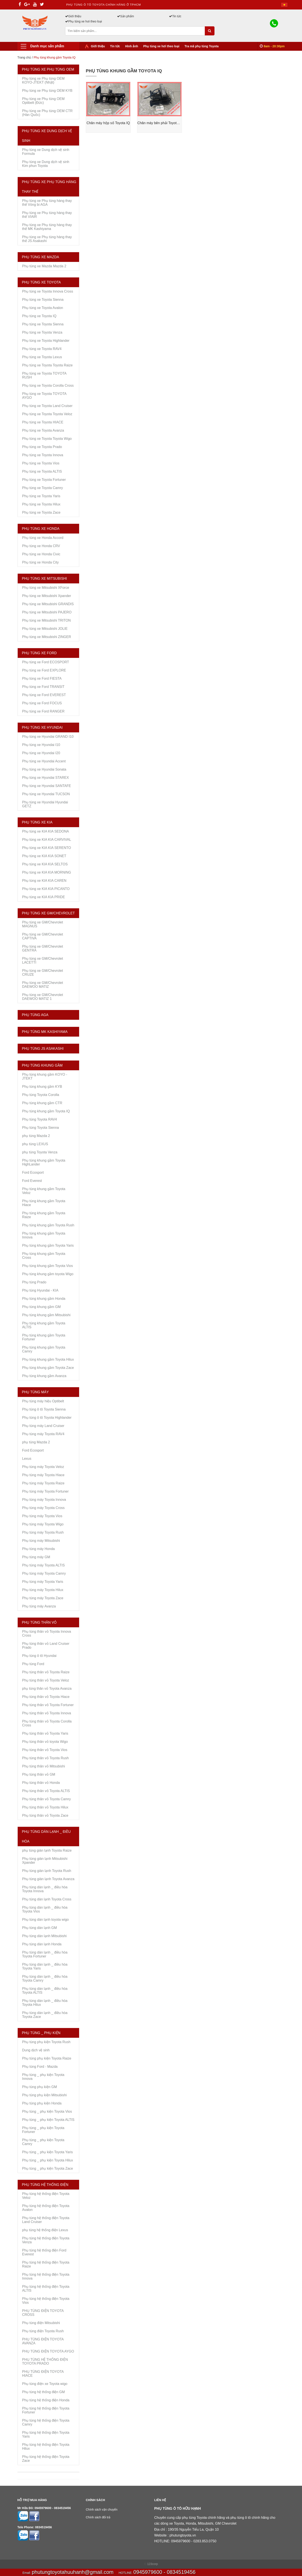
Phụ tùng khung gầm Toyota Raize (43, 1215)
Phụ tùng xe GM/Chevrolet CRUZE (42, 972)
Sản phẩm (125, 16)
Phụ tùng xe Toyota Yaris (41, 496)
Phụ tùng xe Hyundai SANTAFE (46, 786)
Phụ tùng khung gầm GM (41, 1307)
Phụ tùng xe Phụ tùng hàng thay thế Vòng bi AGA (47, 202)
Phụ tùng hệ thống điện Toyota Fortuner (45, 2410)
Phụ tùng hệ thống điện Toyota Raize (45, 2264)
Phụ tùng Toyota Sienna (40, 1127)
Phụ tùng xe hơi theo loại (83, 21)
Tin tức (175, 16)
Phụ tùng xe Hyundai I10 (41, 745)
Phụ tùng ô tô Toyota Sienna (44, 1409)
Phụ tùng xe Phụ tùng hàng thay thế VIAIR (47, 214)
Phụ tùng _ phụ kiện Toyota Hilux (47, 2160)
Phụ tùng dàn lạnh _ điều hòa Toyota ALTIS (44, 1990)
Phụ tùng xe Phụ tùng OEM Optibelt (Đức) (43, 100)
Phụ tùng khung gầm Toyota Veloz (43, 1191)
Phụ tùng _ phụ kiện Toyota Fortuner (43, 2130)
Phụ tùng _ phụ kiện (41, 2033)
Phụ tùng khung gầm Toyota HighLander (43, 1162)
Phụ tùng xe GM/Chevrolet (48, 913)
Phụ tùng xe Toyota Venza (42, 332)
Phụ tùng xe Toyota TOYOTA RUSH (44, 375)
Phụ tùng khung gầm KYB (42, 1086)
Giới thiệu (73, 16)
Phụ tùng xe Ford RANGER (43, 711)
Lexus (26, 1458)
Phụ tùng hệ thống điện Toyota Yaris (45, 2434)
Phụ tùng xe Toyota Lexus (42, 357)
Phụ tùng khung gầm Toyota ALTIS (43, 1325)
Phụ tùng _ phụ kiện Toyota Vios (47, 2111)
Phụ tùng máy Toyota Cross (43, 1508)
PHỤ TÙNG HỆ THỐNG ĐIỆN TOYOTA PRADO (45, 2361)
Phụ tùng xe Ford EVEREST (44, 695)
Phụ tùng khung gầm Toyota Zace (48, 1368)
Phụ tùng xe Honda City (40, 562)
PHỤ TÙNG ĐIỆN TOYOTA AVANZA (43, 2341)
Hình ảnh (131, 46)
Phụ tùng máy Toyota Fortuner (45, 1491)
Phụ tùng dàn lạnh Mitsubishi (44, 1936)
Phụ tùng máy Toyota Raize (43, 1483)
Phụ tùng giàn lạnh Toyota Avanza (48, 1879)
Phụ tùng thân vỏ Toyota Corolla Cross (47, 1723)
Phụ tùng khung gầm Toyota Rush (48, 1225)
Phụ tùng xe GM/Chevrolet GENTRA (42, 948)
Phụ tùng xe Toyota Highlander (46, 340)
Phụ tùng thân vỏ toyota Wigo (45, 1741)
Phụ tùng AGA (35, 1015)
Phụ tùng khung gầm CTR (42, 1103)
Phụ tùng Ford (33, 1664)
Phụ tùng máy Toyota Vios (42, 1516)
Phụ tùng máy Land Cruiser (43, 1426)
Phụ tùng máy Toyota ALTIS (43, 1565)
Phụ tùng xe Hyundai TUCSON (46, 794)
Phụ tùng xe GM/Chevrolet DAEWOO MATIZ (42, 984)
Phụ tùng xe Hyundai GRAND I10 (48, 736)
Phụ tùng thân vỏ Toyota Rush (45, 1758)
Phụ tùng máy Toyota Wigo (43, 1524)
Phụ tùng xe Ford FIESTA (42, 678)
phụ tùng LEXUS (35, 1144)
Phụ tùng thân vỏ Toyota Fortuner (48, 1705)
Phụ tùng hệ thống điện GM (43, 2392)
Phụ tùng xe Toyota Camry (42, 488)
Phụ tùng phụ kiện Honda (42, 2103)
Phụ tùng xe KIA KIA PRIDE (43, 897)
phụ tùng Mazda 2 (36, 1136)
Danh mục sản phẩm (47, 46)
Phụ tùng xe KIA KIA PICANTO (46, 889)
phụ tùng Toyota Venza (40, 1152)
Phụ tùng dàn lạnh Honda (42, 1944)
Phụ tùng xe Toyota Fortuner (44, 479)
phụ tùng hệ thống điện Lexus (45, 2230)
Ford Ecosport (33, 1172)
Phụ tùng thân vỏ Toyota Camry (46, 1799)
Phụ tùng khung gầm (42, 1065)
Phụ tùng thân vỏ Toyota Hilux (45, 1807)
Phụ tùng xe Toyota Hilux (41, 504)
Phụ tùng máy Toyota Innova (44, 1499)
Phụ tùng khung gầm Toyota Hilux (48, 1359)
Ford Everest (32, 1181)
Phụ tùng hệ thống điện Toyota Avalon (45, 2208)
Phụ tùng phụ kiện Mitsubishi (44, 2095)
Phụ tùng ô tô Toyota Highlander (47, 1417)
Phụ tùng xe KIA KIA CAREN (44, 880)
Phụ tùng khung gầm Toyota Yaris (48, 1245)
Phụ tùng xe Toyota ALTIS (42, 471)
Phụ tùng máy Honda (38, 1549)
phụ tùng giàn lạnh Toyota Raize (47, 1850)
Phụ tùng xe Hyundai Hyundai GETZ (45, 804)
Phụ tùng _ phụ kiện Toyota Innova (43, 2076)
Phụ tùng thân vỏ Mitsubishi (43, 1766)
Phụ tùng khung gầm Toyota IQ (46, 1111)
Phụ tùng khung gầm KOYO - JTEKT (44, 1076)
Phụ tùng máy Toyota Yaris (42, 1581)
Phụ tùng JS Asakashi (43, 1048)
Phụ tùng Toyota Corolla (40, 1095)
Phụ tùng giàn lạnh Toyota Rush (46, 1871)
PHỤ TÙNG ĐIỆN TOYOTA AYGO (48, 2351)
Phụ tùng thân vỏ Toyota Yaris (45, 1733)
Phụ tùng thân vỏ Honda (41, 1782)
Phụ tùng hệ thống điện (45, 2185)
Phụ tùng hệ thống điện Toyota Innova (45, 2276)
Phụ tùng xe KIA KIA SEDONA (45, 831)
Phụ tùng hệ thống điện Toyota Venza (45, 2240)
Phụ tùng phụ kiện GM (39, 2087)
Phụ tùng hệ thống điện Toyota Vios (45, 2300)
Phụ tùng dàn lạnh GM (39, 1928)
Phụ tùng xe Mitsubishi (44, 578)
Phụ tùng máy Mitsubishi (41, 1540)
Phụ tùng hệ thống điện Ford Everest (44, 2252)
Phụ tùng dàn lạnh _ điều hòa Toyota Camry (44, 1978)
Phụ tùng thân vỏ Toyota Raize (46, 1672)
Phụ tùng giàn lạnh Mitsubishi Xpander (44, 1860)
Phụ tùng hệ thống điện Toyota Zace (45, 2458)
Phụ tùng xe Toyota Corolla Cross (48, 385)
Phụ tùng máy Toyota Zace (42, 1598)
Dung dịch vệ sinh (36, 2050)
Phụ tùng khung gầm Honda (43, 1298)
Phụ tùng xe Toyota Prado (42, 447)
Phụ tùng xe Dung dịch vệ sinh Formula (45, 151)
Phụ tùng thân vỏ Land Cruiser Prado (45, 1645)
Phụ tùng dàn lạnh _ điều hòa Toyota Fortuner (44, 1954)
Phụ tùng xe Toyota (41, 282)
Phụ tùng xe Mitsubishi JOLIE (45, 628)
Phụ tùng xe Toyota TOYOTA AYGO (44, 395)
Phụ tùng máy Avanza (39, 1606)
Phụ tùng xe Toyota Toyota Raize (47, 365)
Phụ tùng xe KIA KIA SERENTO (46, 848)
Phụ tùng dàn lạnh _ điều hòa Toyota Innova (44, 1889)
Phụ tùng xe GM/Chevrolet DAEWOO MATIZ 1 (42, 997)
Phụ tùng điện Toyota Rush (43, 2331)
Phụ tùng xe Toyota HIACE (42, 422)
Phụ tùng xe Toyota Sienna (43, 299)
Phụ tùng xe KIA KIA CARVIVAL (46, 839)
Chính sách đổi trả (98, 2517)
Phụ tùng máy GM (36, 1557)
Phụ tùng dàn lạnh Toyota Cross (47, 1899)
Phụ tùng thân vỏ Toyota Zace (45, 1815)
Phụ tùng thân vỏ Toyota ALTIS (46, 1791)
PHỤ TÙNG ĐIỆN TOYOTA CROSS (43, 2312)
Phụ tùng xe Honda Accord (42, 538)
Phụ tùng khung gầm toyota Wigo (48, 1274)
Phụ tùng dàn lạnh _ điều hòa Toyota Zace (44, 2015)
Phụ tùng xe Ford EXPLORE (44, 670)
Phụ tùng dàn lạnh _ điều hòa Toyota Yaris (44, 1966)
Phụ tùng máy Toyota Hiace (43, 1475)
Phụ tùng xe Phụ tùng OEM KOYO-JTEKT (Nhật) (43, 80)
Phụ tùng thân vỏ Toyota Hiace (46, 1697)
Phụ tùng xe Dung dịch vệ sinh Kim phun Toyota (45, 164)
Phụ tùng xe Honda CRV (41, 546)
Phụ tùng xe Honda (40, 528)
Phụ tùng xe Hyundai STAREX (45, 777)
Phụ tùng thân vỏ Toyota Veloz (45, 1680)
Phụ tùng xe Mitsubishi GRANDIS (48, 604)
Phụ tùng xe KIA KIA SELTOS (45, 864)
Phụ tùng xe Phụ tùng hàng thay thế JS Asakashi (47, 239)
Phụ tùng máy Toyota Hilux (42, 1590)
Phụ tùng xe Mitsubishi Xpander (46, 596)
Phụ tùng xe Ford (39, 653)
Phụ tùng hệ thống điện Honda (45, 2400)
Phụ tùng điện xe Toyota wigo (44, 2384)
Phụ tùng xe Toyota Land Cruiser (47, 406)
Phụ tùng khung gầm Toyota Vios (47, 1266)
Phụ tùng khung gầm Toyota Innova (43, 1235)
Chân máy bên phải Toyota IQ (160, 123)
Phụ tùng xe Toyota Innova (42, 455)
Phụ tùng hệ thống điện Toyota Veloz (45, 2195)
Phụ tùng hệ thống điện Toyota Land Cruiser (45, 2220)
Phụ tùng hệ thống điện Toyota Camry (45, 2422)
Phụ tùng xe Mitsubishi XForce (45, 587)
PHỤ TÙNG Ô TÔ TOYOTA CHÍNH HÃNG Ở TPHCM (103, 4)
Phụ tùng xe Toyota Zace (41, 512)
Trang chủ (24, 57)
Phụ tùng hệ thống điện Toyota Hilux (45, 2446)
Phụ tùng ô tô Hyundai (39, 1656)
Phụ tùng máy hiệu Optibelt (43, 1401)
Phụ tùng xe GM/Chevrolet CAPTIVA (42, 936)
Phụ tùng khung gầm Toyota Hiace (43, 1203)
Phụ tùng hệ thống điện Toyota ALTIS (45, 2288)
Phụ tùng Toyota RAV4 (39, 1119)
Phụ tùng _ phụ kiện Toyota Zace (47, 2168)
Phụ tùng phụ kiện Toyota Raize (46, 2058)
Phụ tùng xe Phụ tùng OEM (48, 69)
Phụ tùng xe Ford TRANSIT (43, 687)
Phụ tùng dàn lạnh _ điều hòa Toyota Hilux (44, 2002)
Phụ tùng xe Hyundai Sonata (44, 769)
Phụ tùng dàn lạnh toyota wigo (45, 1919)
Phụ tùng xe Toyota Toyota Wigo (47, 438)
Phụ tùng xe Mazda (40, 257)
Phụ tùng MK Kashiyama (45, 1032)
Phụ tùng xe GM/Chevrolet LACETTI (42, 960)
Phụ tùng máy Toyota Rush (43, 1532)
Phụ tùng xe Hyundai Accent (44, 761)
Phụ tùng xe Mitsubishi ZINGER (46, 637)
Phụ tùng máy (35, 1392)
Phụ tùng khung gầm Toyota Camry (43, 1349)
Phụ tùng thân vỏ (39, 1622)
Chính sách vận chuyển (101, 2509)
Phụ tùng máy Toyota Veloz (43, 1467)
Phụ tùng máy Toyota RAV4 (43, 1434)
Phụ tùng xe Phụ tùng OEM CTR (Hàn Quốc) (47, 113)
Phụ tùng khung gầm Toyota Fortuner (43, 1337)
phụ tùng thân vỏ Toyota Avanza (47, 1688)
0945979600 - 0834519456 (164, 2572)
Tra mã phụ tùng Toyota (202, 46)
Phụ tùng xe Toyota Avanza (43, 430)
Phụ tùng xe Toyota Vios (40, 463)
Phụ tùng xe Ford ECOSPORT (45, 662)
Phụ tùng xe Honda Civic (41, 554)
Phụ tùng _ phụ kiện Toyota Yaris (47, 2152)
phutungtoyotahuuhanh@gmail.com (72, 2572)
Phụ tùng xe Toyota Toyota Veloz (47, 414)
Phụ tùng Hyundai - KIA (40, 1290)
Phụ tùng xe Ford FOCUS (42, 703)
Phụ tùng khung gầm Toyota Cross (43, 1255)
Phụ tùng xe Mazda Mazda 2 (44, 266)
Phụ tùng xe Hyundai (42, 727)
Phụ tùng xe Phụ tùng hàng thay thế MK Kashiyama (47, 227)
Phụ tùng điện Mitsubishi (41, 2323)
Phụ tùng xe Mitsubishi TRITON (46, 620)
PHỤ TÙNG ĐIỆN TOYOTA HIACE (43, 2373)
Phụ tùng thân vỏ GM (38, 1774)
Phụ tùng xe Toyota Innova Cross (47, 291)
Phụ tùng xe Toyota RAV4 (42, 349)
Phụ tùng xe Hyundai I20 (41, 753)
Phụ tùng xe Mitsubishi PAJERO (47, 612)
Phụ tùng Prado (34, 1282)
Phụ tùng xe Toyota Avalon (42, 308)
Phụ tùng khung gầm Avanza (44, 1376)
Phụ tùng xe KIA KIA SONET (44, 856)
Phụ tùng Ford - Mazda (40, 2066)
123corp (152, 2564)
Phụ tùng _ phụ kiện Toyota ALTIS (48, 2120)
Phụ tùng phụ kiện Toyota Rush (46, 2042)
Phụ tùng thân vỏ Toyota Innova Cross (46, 1633)
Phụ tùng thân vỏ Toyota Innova (46, 1713)
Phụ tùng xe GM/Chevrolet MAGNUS (42, 924)
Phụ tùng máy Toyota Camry (44, 1573)
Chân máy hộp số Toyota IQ (108, 123)
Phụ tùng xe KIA (37, 822)
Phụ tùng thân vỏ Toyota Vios (44, 1750)
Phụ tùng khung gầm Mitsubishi (46, 1315)
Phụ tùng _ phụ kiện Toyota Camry (43, 2142)
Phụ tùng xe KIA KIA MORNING (46, 872)
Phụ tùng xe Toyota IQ (39, 316)
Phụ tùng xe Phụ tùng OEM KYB (47, 90)
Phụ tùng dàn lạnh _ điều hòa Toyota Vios (44, 1909)
